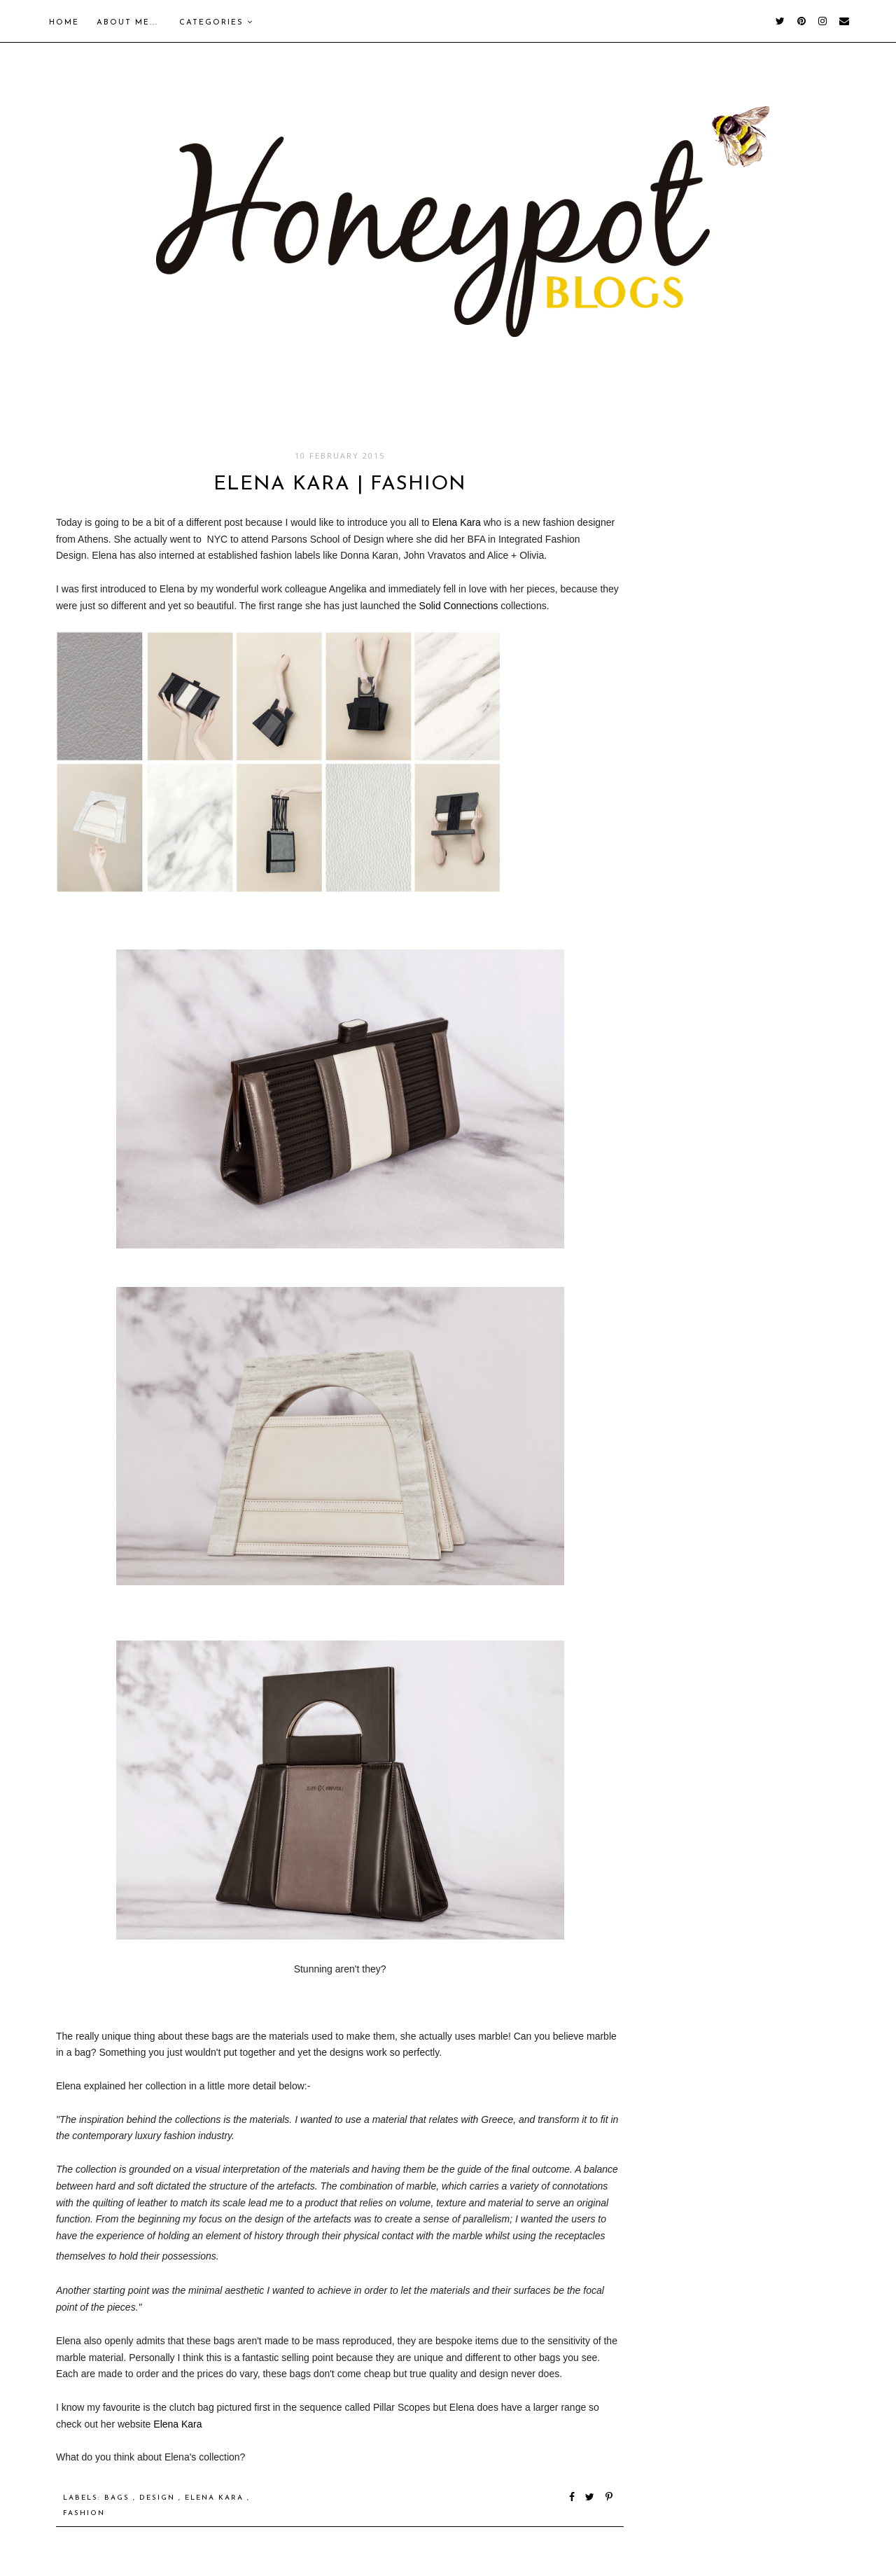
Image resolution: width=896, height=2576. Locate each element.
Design (158, 2498)
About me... (127, 23)
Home (64, 23)
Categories (216, 22)
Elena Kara (457, 522)
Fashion (84, 2513)
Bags (118, 2498)
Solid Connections (458, 605)
